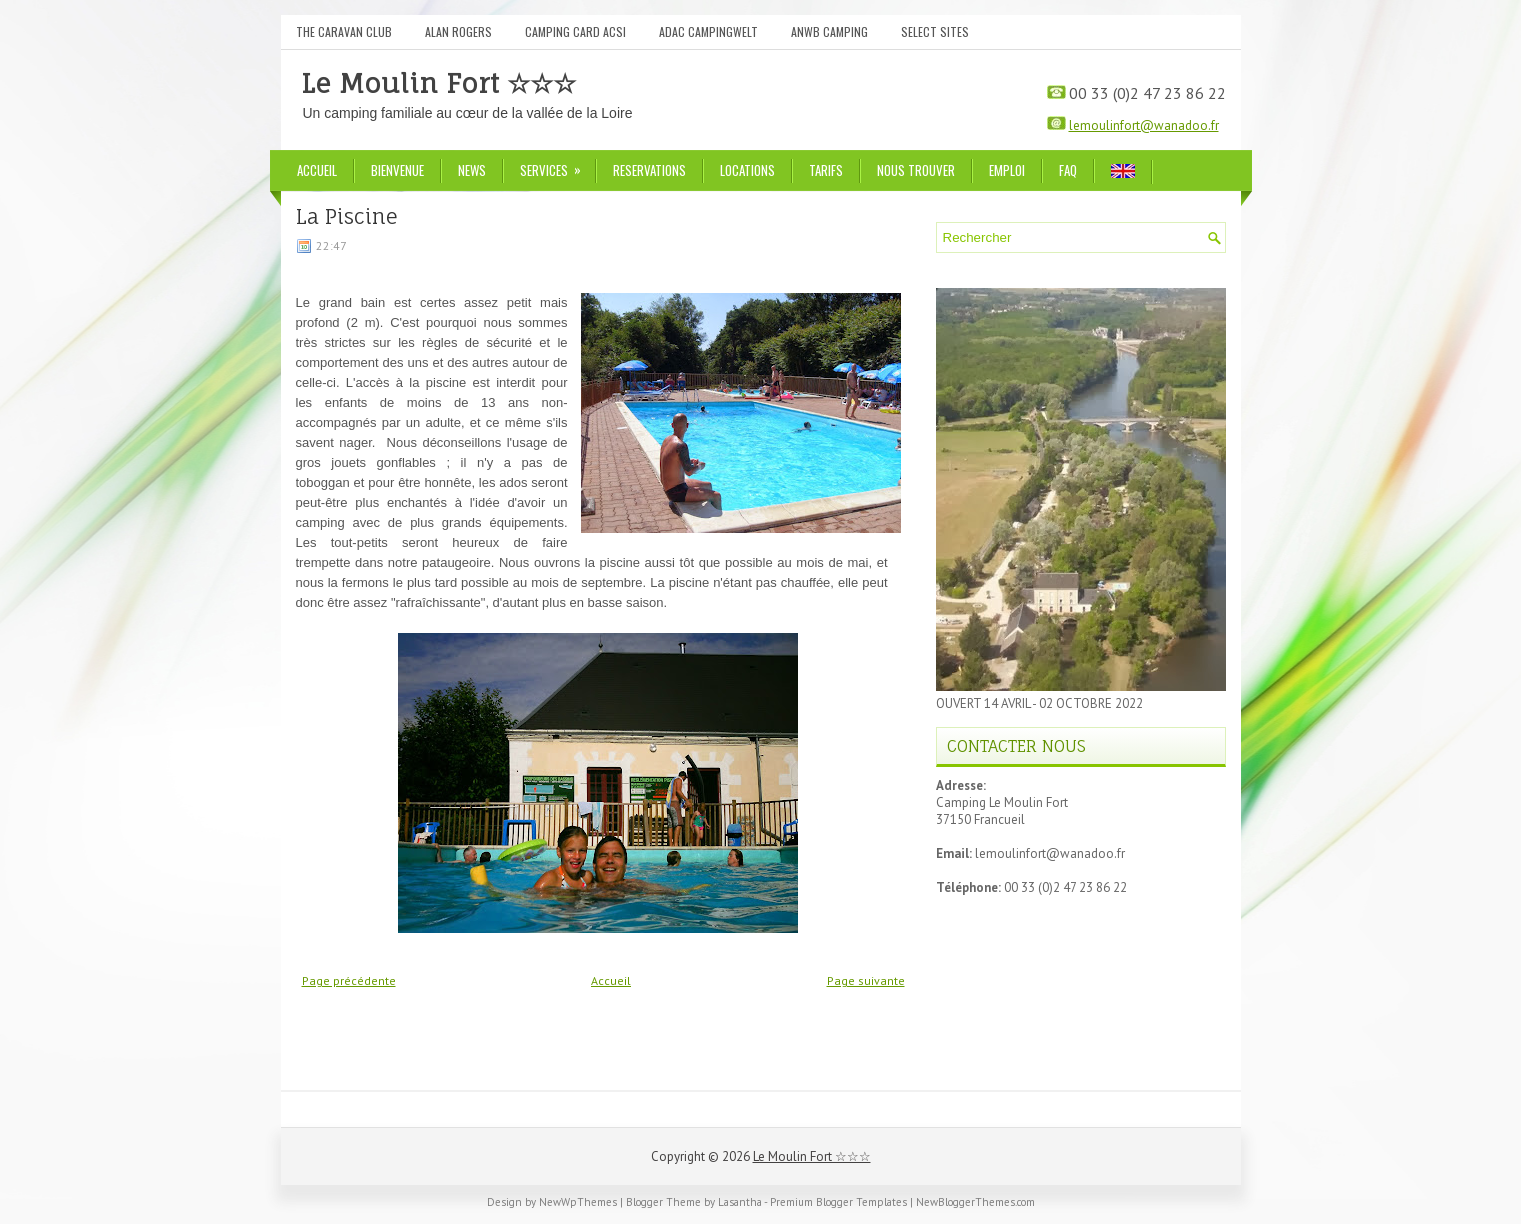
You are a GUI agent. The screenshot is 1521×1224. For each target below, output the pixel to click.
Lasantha (740, 1202)
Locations (747, 170)
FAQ (1068, 170)
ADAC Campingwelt (708, 31)
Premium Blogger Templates (838, 1202)
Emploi (1007, 170)
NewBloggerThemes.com (975, 1202)
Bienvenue (397, 170)
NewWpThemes (578, 1202)
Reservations (649, 170)
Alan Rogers (458, 31)
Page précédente (349, 980)
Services (557, 165)
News (472, 170)
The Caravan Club (344, 31)
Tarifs (826, 170)
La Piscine (347, 217)
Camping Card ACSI (575, 31)
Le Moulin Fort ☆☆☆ (438, 83)
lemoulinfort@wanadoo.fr (1144, 125)
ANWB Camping (829, 31)
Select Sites (935, 31)
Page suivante (866, 980)
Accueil (317, 170)
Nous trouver (916, 170)
